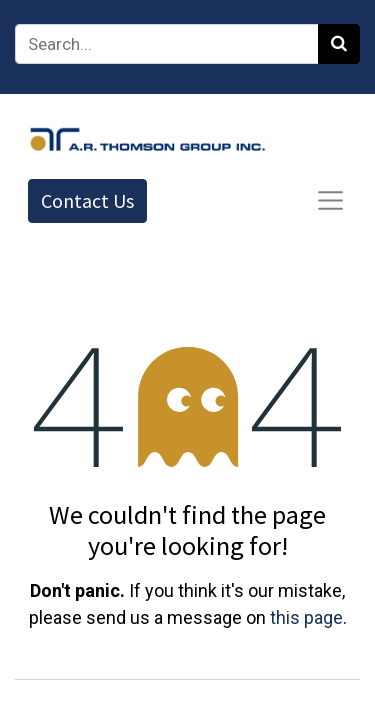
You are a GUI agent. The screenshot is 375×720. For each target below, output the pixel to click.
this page (306, 617)
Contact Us (87, 200)
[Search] (339, 44)
